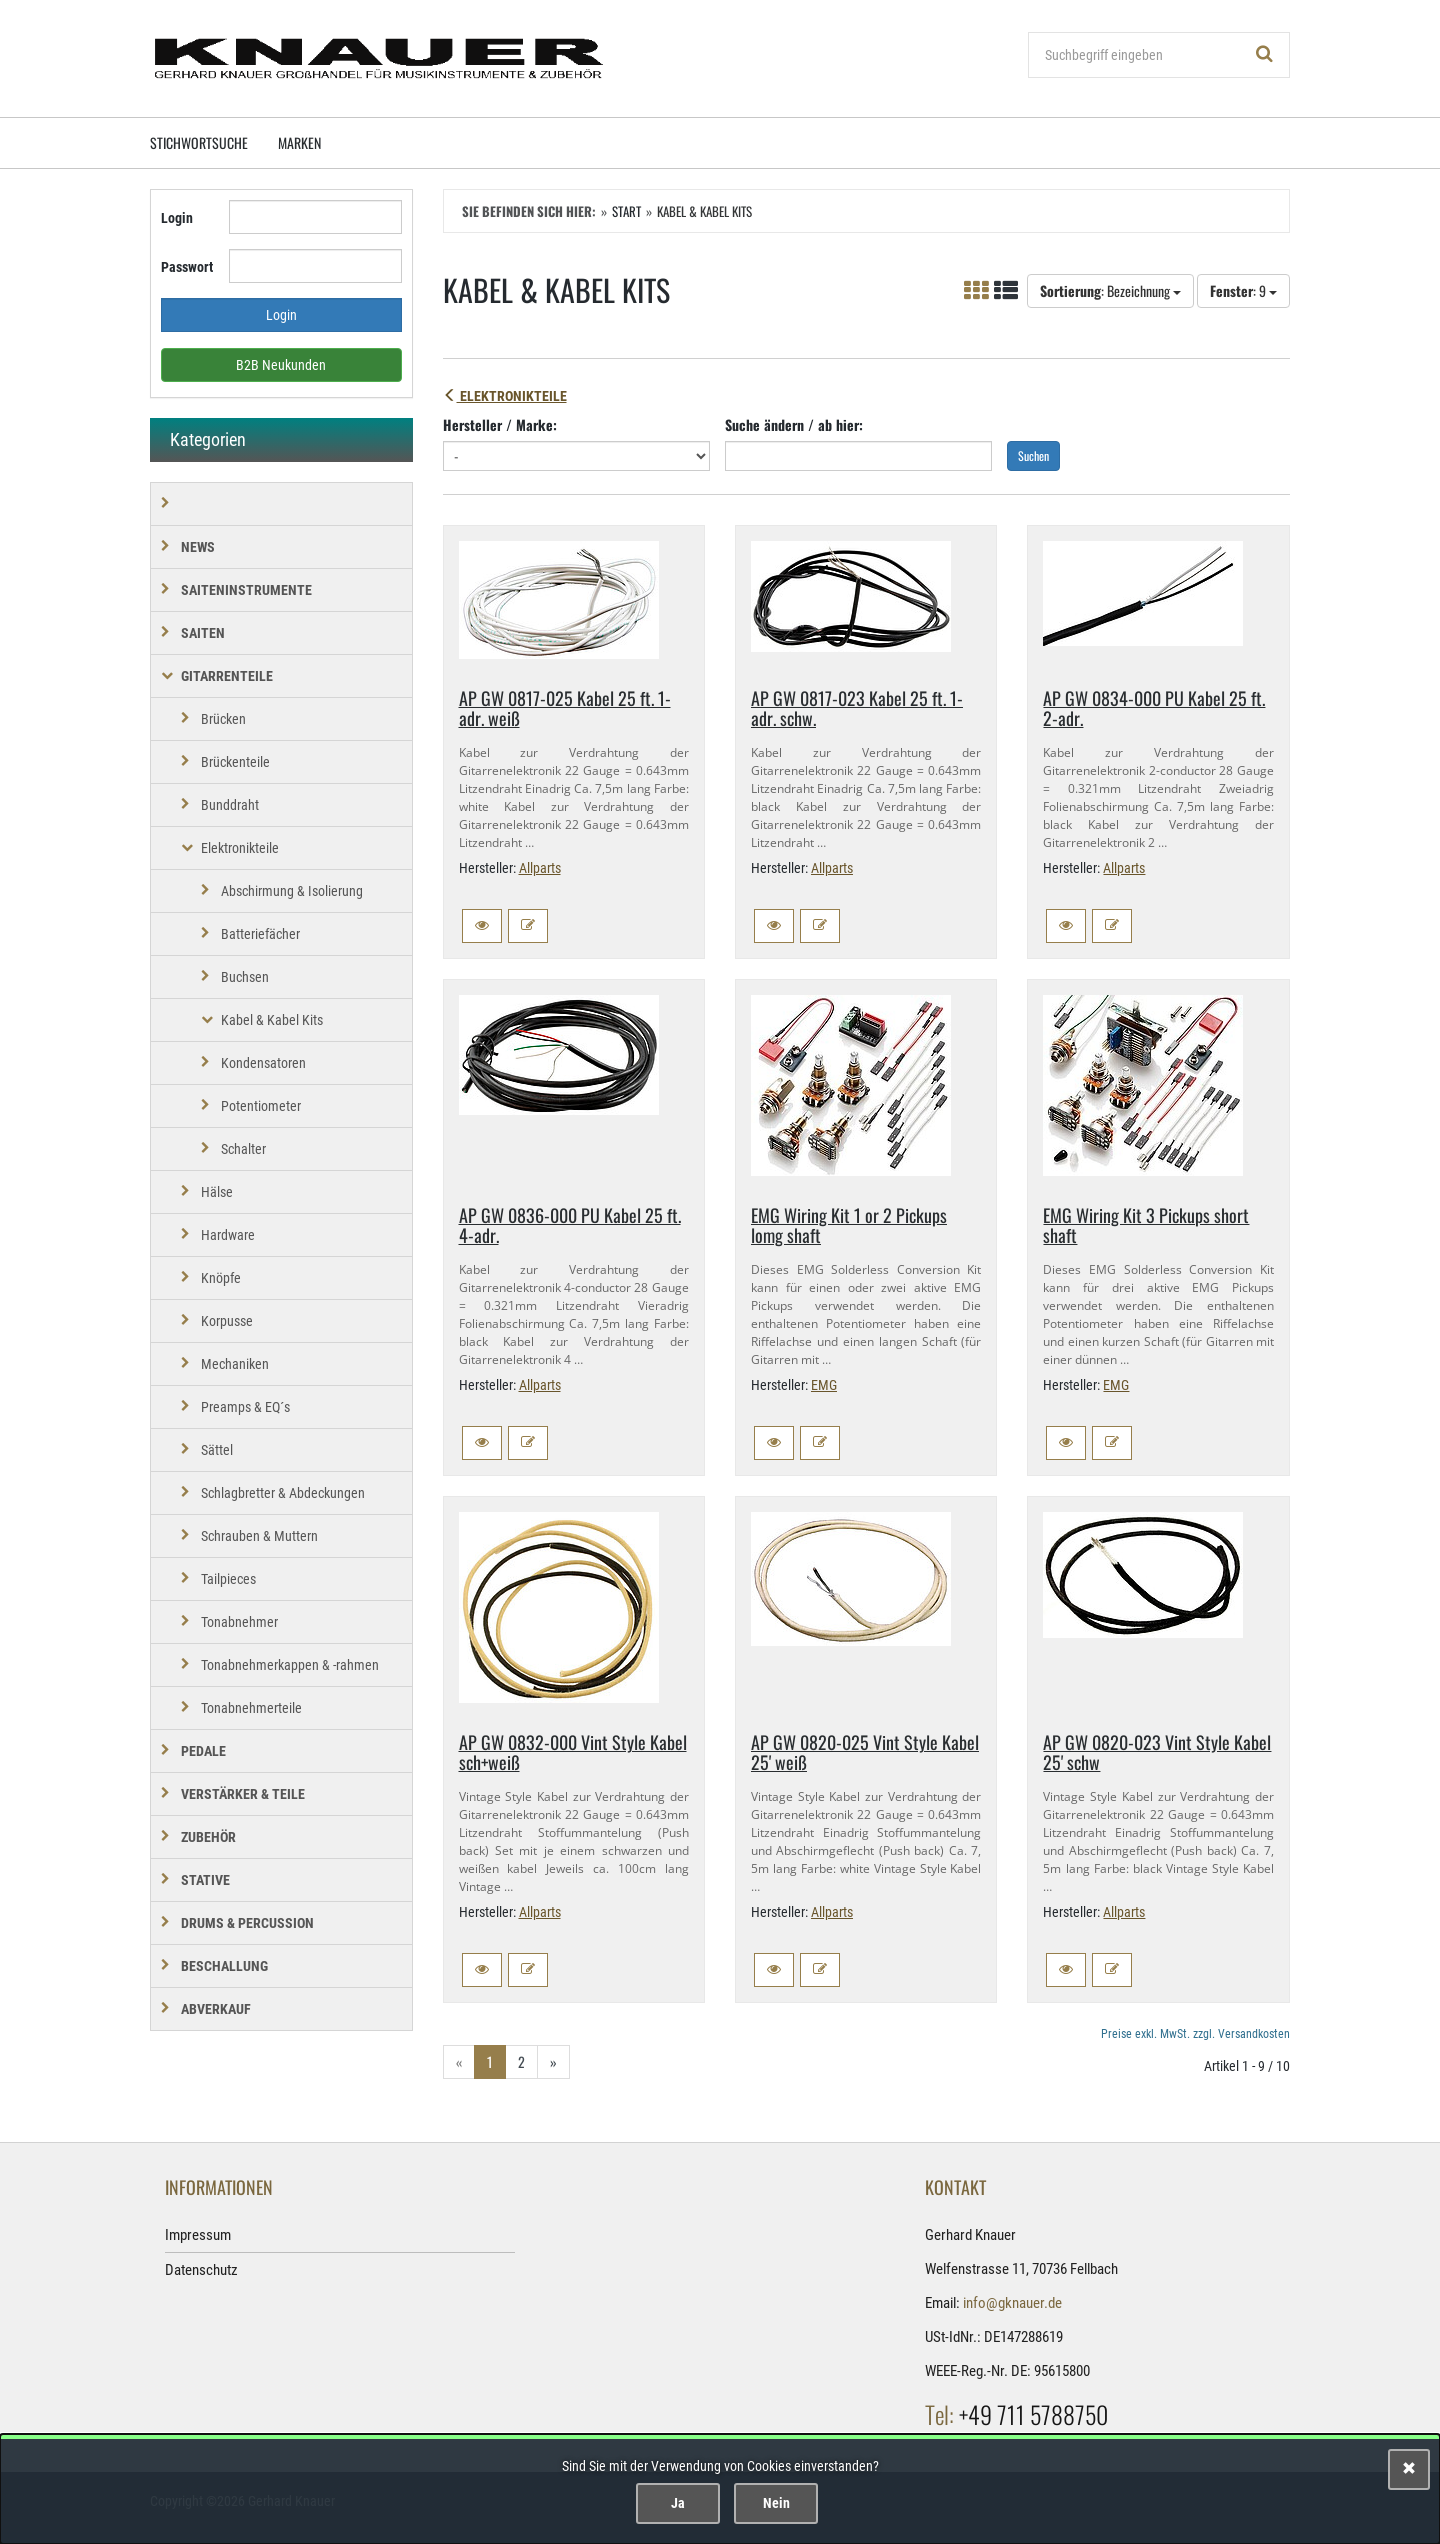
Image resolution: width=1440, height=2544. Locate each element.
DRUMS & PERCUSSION (247, 1923)
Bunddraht (230, 805)
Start (626, 211)
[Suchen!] (1265, 55)
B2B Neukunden (281, 365)
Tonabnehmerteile (251, 1708)
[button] (482, 926)
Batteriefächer (260, 934)
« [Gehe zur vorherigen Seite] (459, 2061)
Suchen (1033, 455)
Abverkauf (216, 2009)
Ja (678, 2503)
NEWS (198, 547)
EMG (824, 1385)
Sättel (217, 1450)
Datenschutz (201, 2270)
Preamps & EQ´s (245, 1407)
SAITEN (203, 633)
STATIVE (205, 1880)
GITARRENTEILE (227, 676)
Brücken (223, 719)
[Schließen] (1409, 2469)
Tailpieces (228, 1579)
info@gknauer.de (1012, 2303)
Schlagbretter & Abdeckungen (283, 1493)
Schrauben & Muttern (259, 1536)
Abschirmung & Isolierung (292, 891)
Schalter (243, 1149)
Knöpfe (221, 1278)
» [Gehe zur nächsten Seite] (553, 2061)
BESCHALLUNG (224, 1966)
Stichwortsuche (199, 142)
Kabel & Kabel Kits (272, 1020)
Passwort (187, 267)
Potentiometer (261, 1106)
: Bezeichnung (1110, 290)
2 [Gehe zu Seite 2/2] (521, 2061)
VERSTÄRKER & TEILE (243, 1794)
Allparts (540, 868)
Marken (299, 142)
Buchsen (245, 977)
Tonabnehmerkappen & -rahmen (290, 1665)
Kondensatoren (263, 1063)
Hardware (228, 1235)
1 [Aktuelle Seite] (490, 2061)
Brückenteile (235, 762)
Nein (776, 2503)
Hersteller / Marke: (500, 424)
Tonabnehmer (239, 1622)
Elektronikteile (505, 396)
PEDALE (203, 1751)
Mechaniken (235, 1364)
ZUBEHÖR (208, 1837)
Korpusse (227, 1321)
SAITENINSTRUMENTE (246, 590)
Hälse (217, 1192)
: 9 (1243, 290)
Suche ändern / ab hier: (794, 424)
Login (177, 218)
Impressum (198, 2235)
